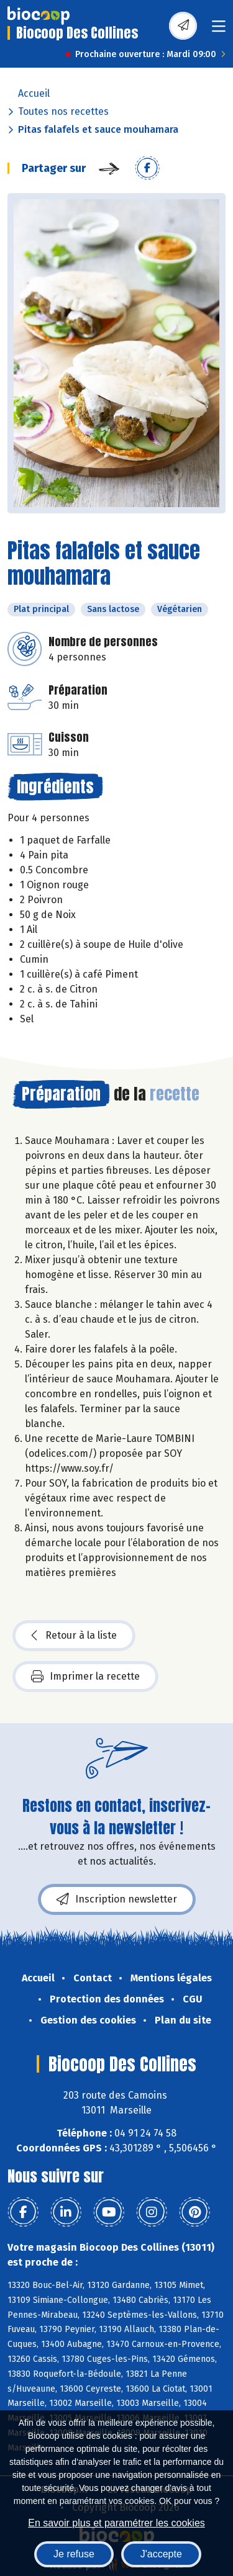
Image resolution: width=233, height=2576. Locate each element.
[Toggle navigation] (219, 30)
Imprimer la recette (85, 1676)
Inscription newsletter (117, 1899)
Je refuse (73, 2554)
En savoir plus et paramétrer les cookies (116, 2523)
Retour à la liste (74, 1635)
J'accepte (161, 2554)
